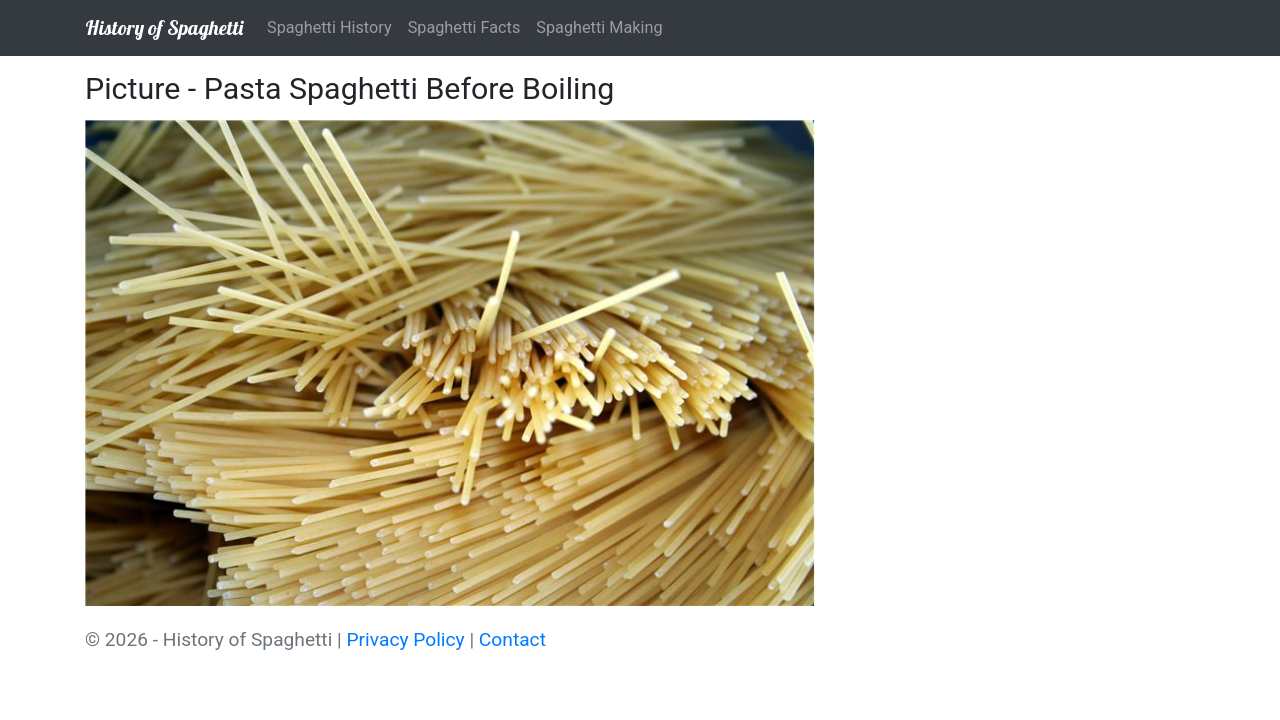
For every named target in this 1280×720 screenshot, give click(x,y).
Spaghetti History (329, 27)
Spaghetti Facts (464, 27)
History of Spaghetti (164, 27)
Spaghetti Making (599, 27)
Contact (512, 639)
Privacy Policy (406, 639)
